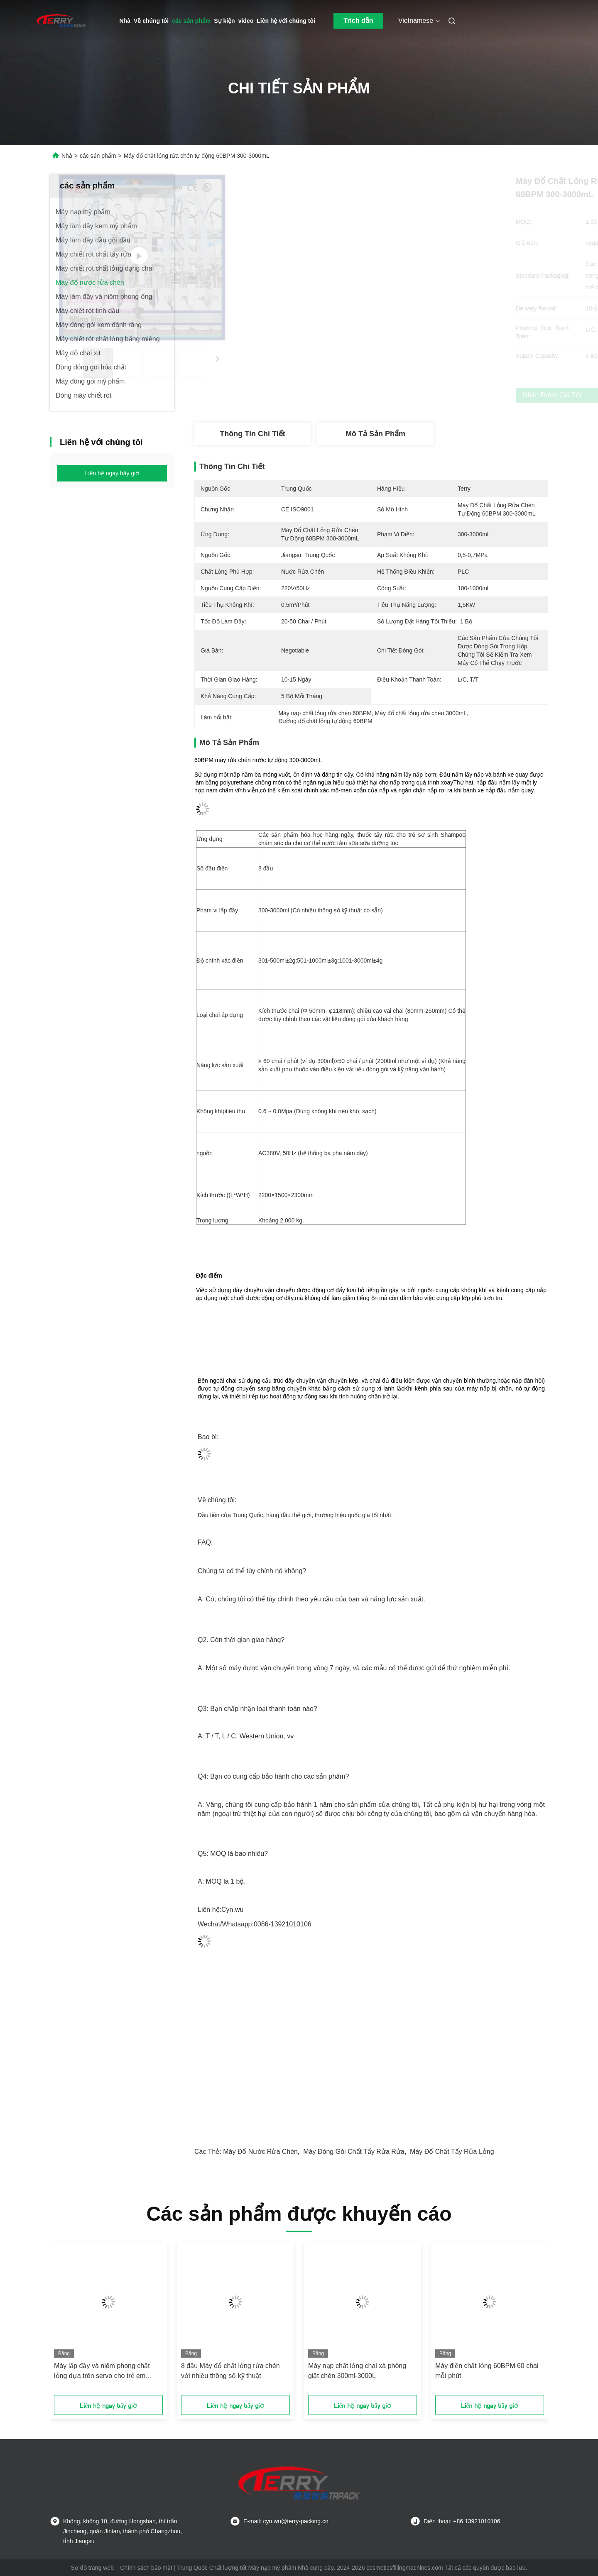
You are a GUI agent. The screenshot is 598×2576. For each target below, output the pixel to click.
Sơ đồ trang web (92, 2567)
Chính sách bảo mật (146, 2567)
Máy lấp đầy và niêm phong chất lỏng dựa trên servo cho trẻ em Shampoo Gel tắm (102, 2371)
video (246, 20)
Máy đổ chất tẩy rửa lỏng (452, 2151)
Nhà (125, 20)
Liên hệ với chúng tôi (286, 20)
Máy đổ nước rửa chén (260, 2151)
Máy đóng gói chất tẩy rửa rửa (353, 2151)
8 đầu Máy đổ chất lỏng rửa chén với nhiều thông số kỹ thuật (230, 2370)
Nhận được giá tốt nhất (419, 394)
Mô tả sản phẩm (375, 434)
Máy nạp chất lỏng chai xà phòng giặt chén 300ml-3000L (357, 2370)
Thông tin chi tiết (252, 434)
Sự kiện (224, 20)
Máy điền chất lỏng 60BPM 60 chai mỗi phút (487, 2370)
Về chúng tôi (151, 20)
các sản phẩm (191, 20)
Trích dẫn (358, 20)
